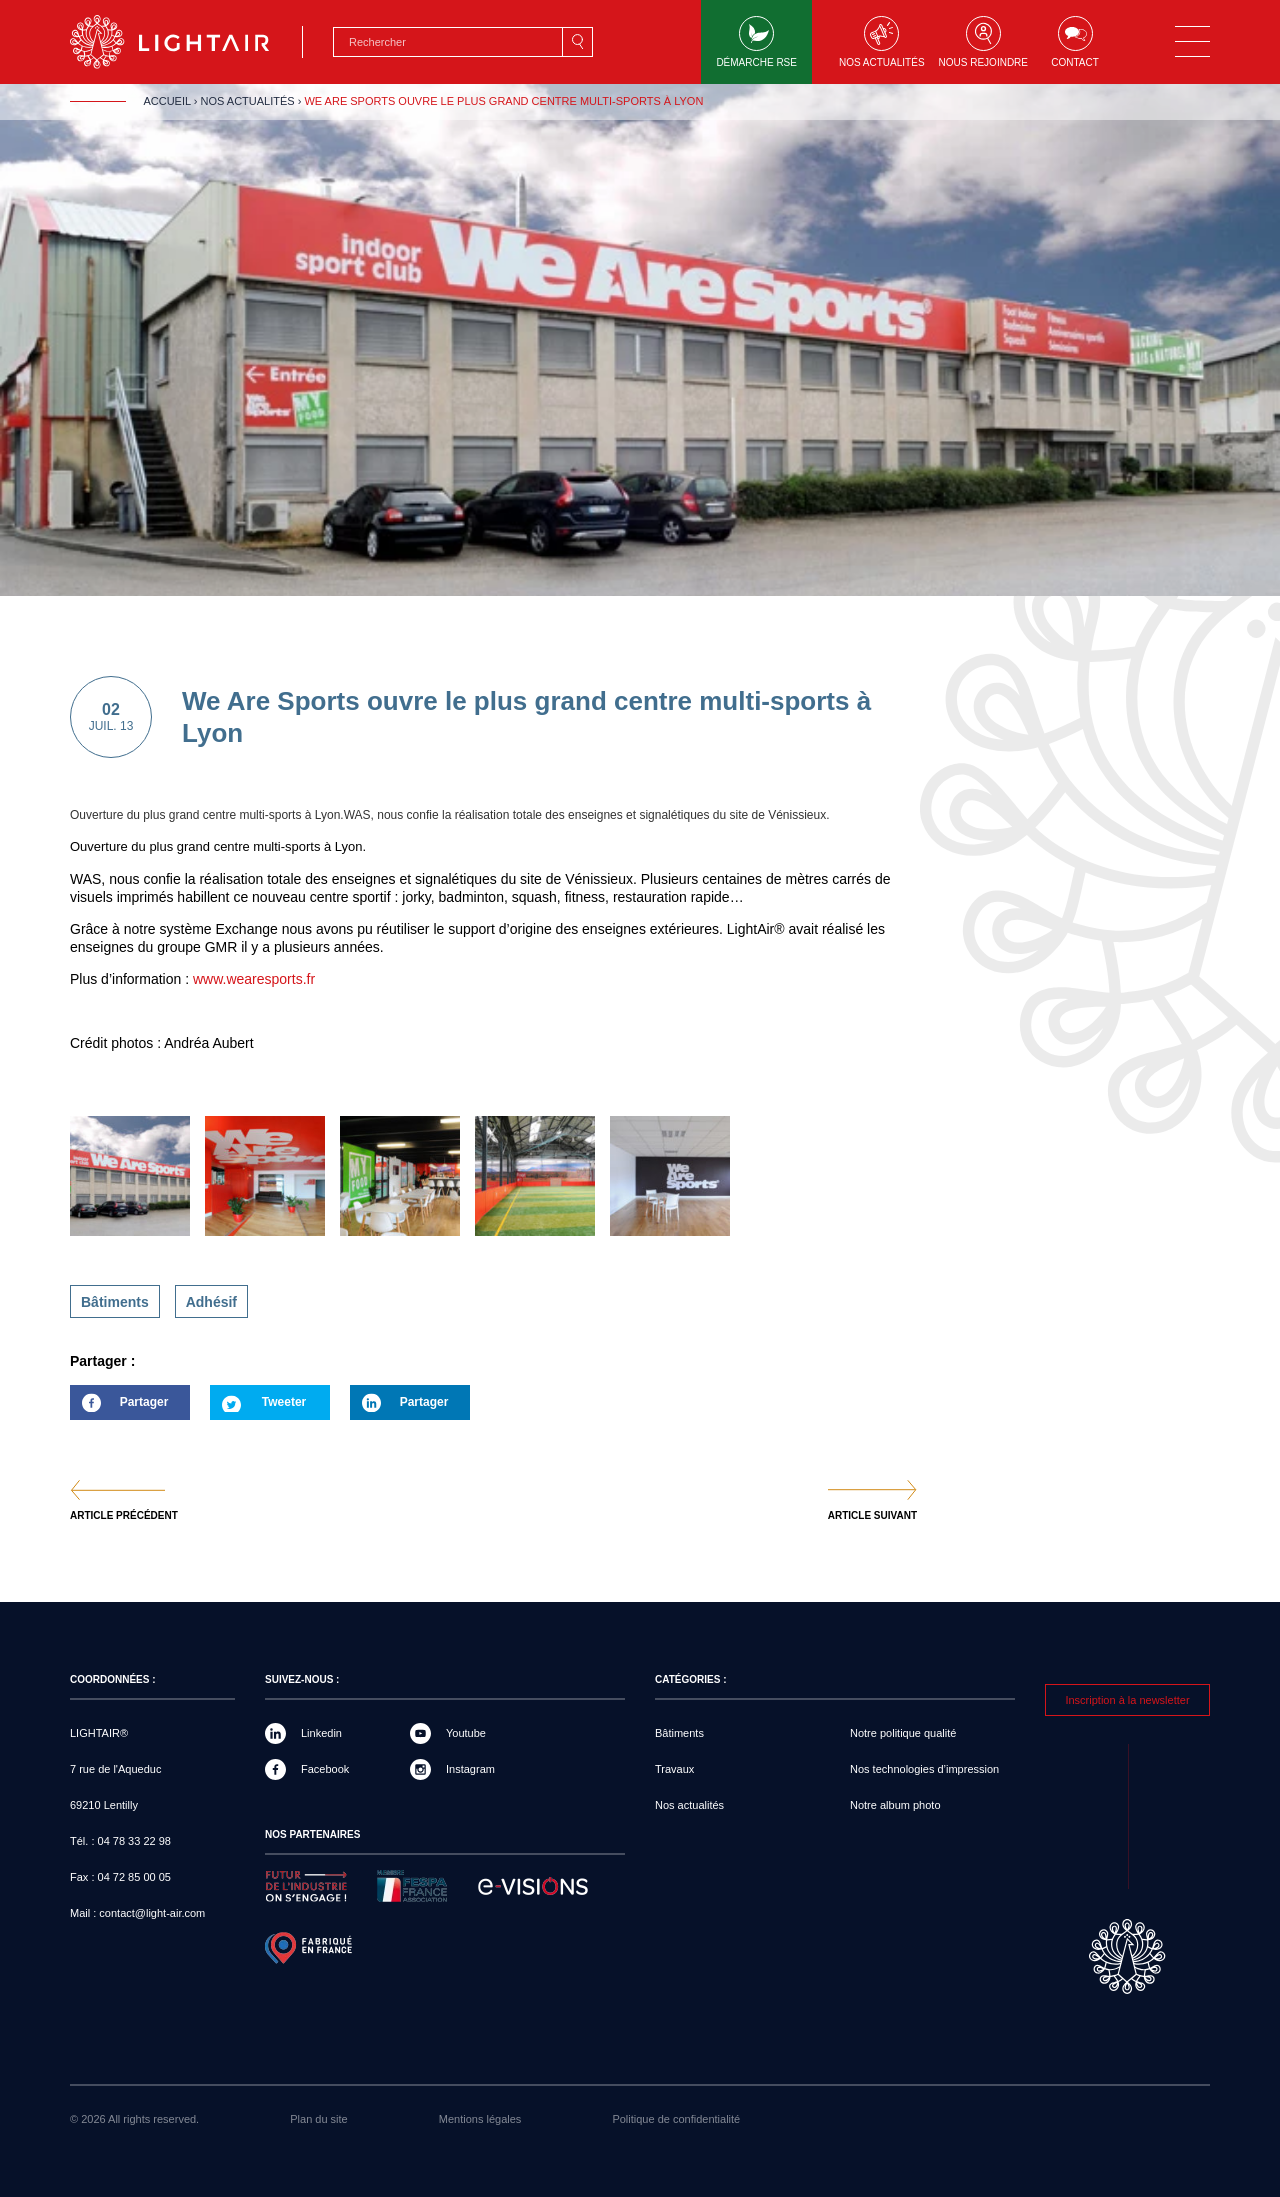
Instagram (470, 1769)
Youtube (466, 1733)
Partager (119, 1407)
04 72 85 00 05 (134, 1877)
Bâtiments (115, 1302)
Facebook (325, 1769)
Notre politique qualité (903, 1733)
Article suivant (872, 1516)
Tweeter (284, 1402)
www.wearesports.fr (254, 979)
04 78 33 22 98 (134, 1841)
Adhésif (211, 1302)
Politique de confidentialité (676, 2119)
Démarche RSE (756, 42)
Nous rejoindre (983, 42)
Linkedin (321, 1733)
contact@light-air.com (152, 1913)
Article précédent (124, 1516)
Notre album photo (895, 1805)
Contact (1075, 42)
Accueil (166, 101)
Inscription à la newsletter (1127, 1700)
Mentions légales (480, 2119)
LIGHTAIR (186, 42)
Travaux (674, 1769)
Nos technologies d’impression (924, 1769)
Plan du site (318, 2119)
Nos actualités (882, 42)
